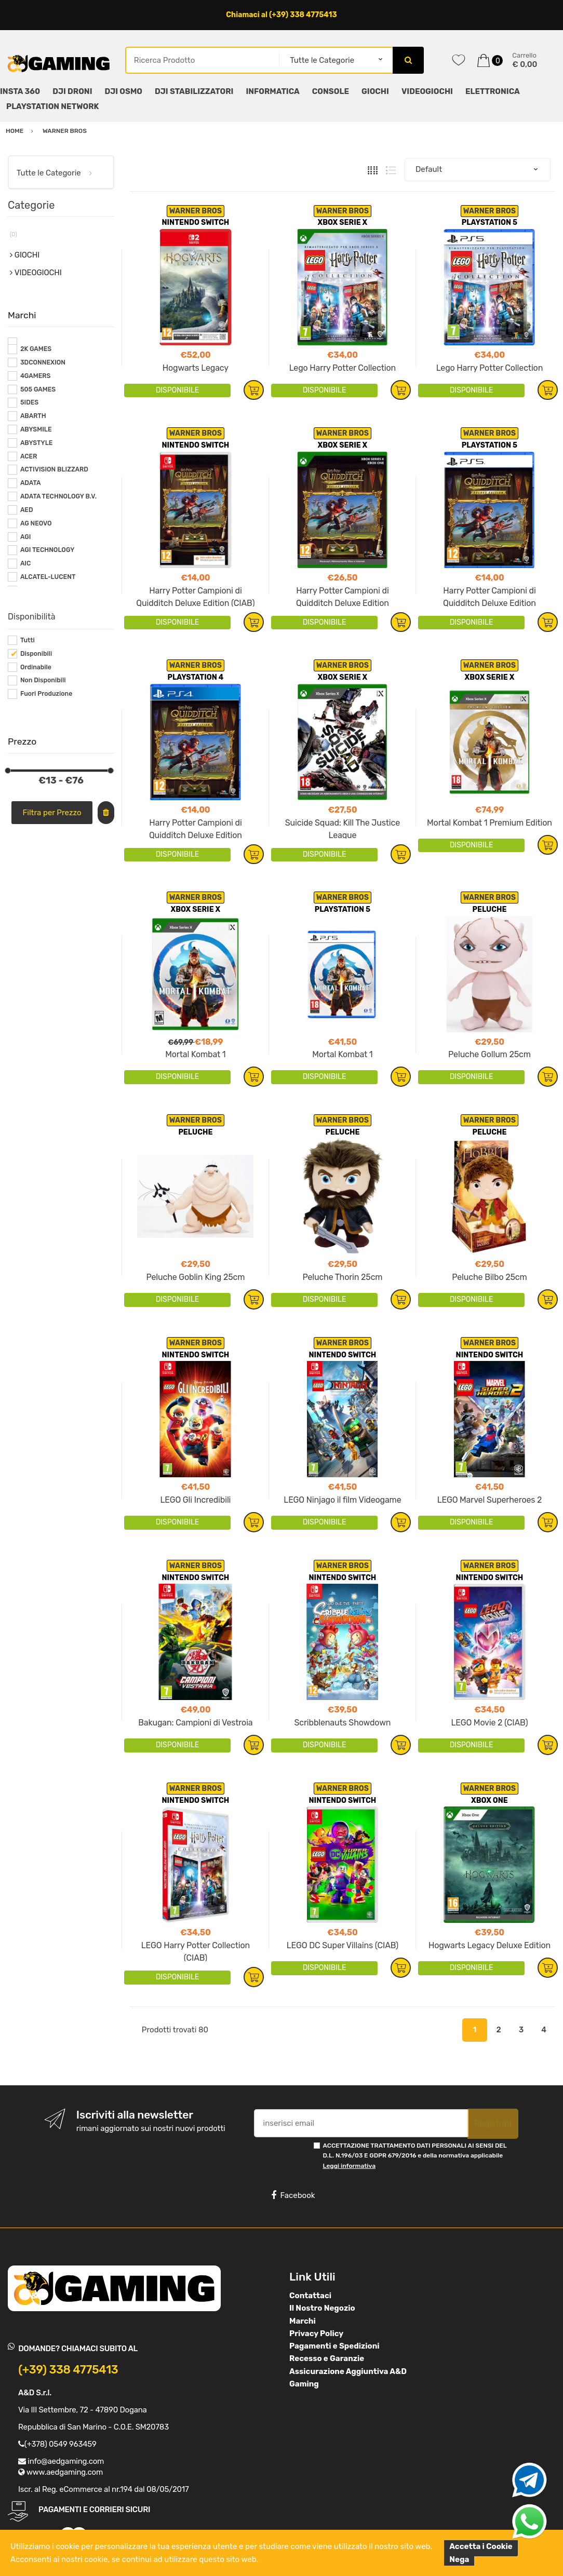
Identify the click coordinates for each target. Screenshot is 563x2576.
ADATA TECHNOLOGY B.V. (58, 496)
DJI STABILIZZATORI (194, 91)
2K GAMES (35, 349)
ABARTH (33, 416)
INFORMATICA (272, 91)
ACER (28, 456)
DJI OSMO (124, 91)
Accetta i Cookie (481, 2546)
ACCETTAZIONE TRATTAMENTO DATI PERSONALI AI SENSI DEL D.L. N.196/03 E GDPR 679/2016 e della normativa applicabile (415, 2155)
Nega (459, 2559)
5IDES (29, 402)
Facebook (293, 2195)
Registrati (493, 2123)
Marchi (302, 2321)
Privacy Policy (316, 2333)
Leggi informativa (349, 2165)
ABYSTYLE (36, 443)
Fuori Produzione (46, 693)
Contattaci (310, 2295)
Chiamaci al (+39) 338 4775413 (281, 14)
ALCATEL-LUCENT (47, 577)
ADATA (30, 483)
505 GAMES (38, 389)
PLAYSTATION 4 (195, 677)
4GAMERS (35, 376)
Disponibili (36, 653)
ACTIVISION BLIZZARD (54, 469)
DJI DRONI (72, 91)
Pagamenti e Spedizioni (334, 2346)
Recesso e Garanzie (326, 2358)
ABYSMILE (36, 429)
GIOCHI (375, 91)
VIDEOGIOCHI (427, 91)
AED (26, 510)
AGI (25, 537)
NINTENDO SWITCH (196, 222)
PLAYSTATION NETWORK (52, 106)
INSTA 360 (20, 91)
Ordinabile (35, 667)
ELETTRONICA (492, 91)
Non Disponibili (43, 680)
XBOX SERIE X (343, 222)
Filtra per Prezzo (52, 812)
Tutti (27, 640)
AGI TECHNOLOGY (47, 550)
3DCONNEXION (42, 362)
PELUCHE (489, 909)
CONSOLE (330, 91)
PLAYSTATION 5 (489, 222)
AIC (25, 563)
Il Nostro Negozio (322, 2308)
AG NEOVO (36, 523)
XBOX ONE (489, 1800)
